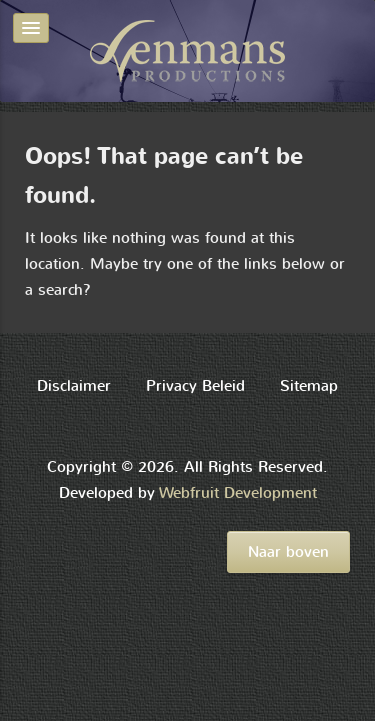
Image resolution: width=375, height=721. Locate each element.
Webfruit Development (238, 493)
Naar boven (288, 552)
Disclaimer (74, 386)
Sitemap (309, 386)
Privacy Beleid (195, 386)
